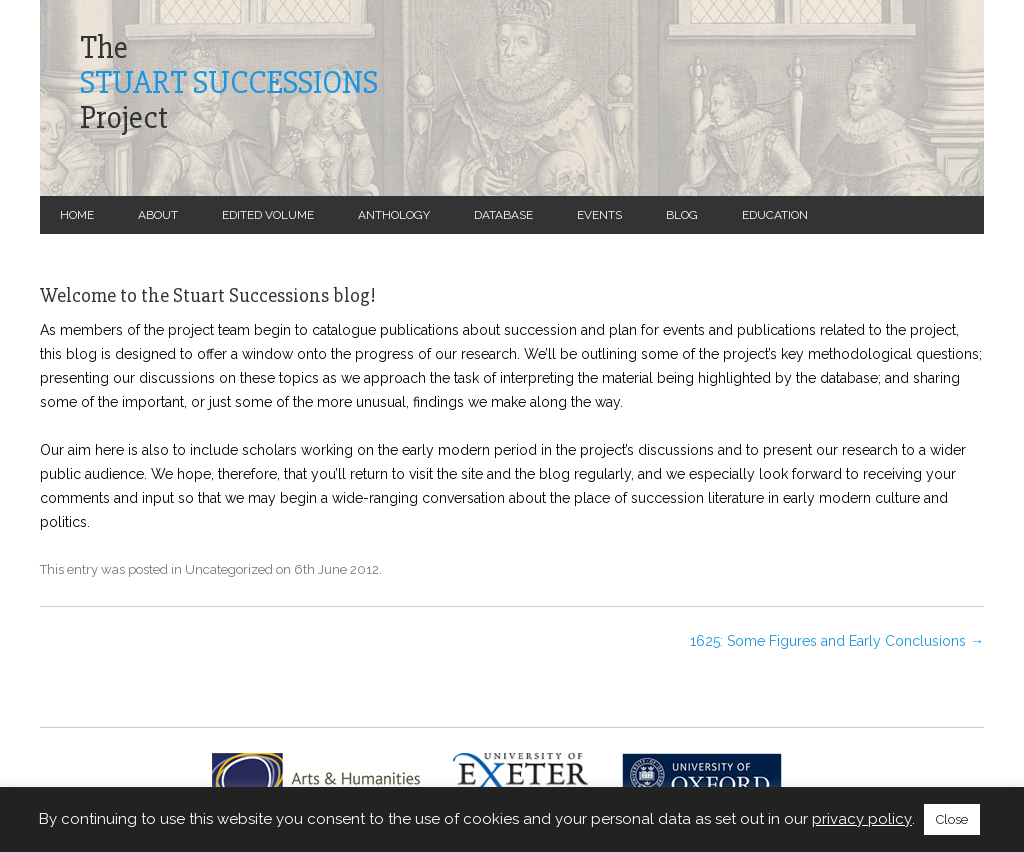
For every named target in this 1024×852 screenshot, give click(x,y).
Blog (682, 215)
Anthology (394, 215)
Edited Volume (268, 215)
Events (599, 215)
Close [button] (952, 819)
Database (503, 215)
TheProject (229, 83)
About (158, 215)
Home (77, 215)
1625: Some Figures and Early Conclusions (837, 641)
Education (775, 215)
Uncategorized (229, 569)
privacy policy (862, 819)
